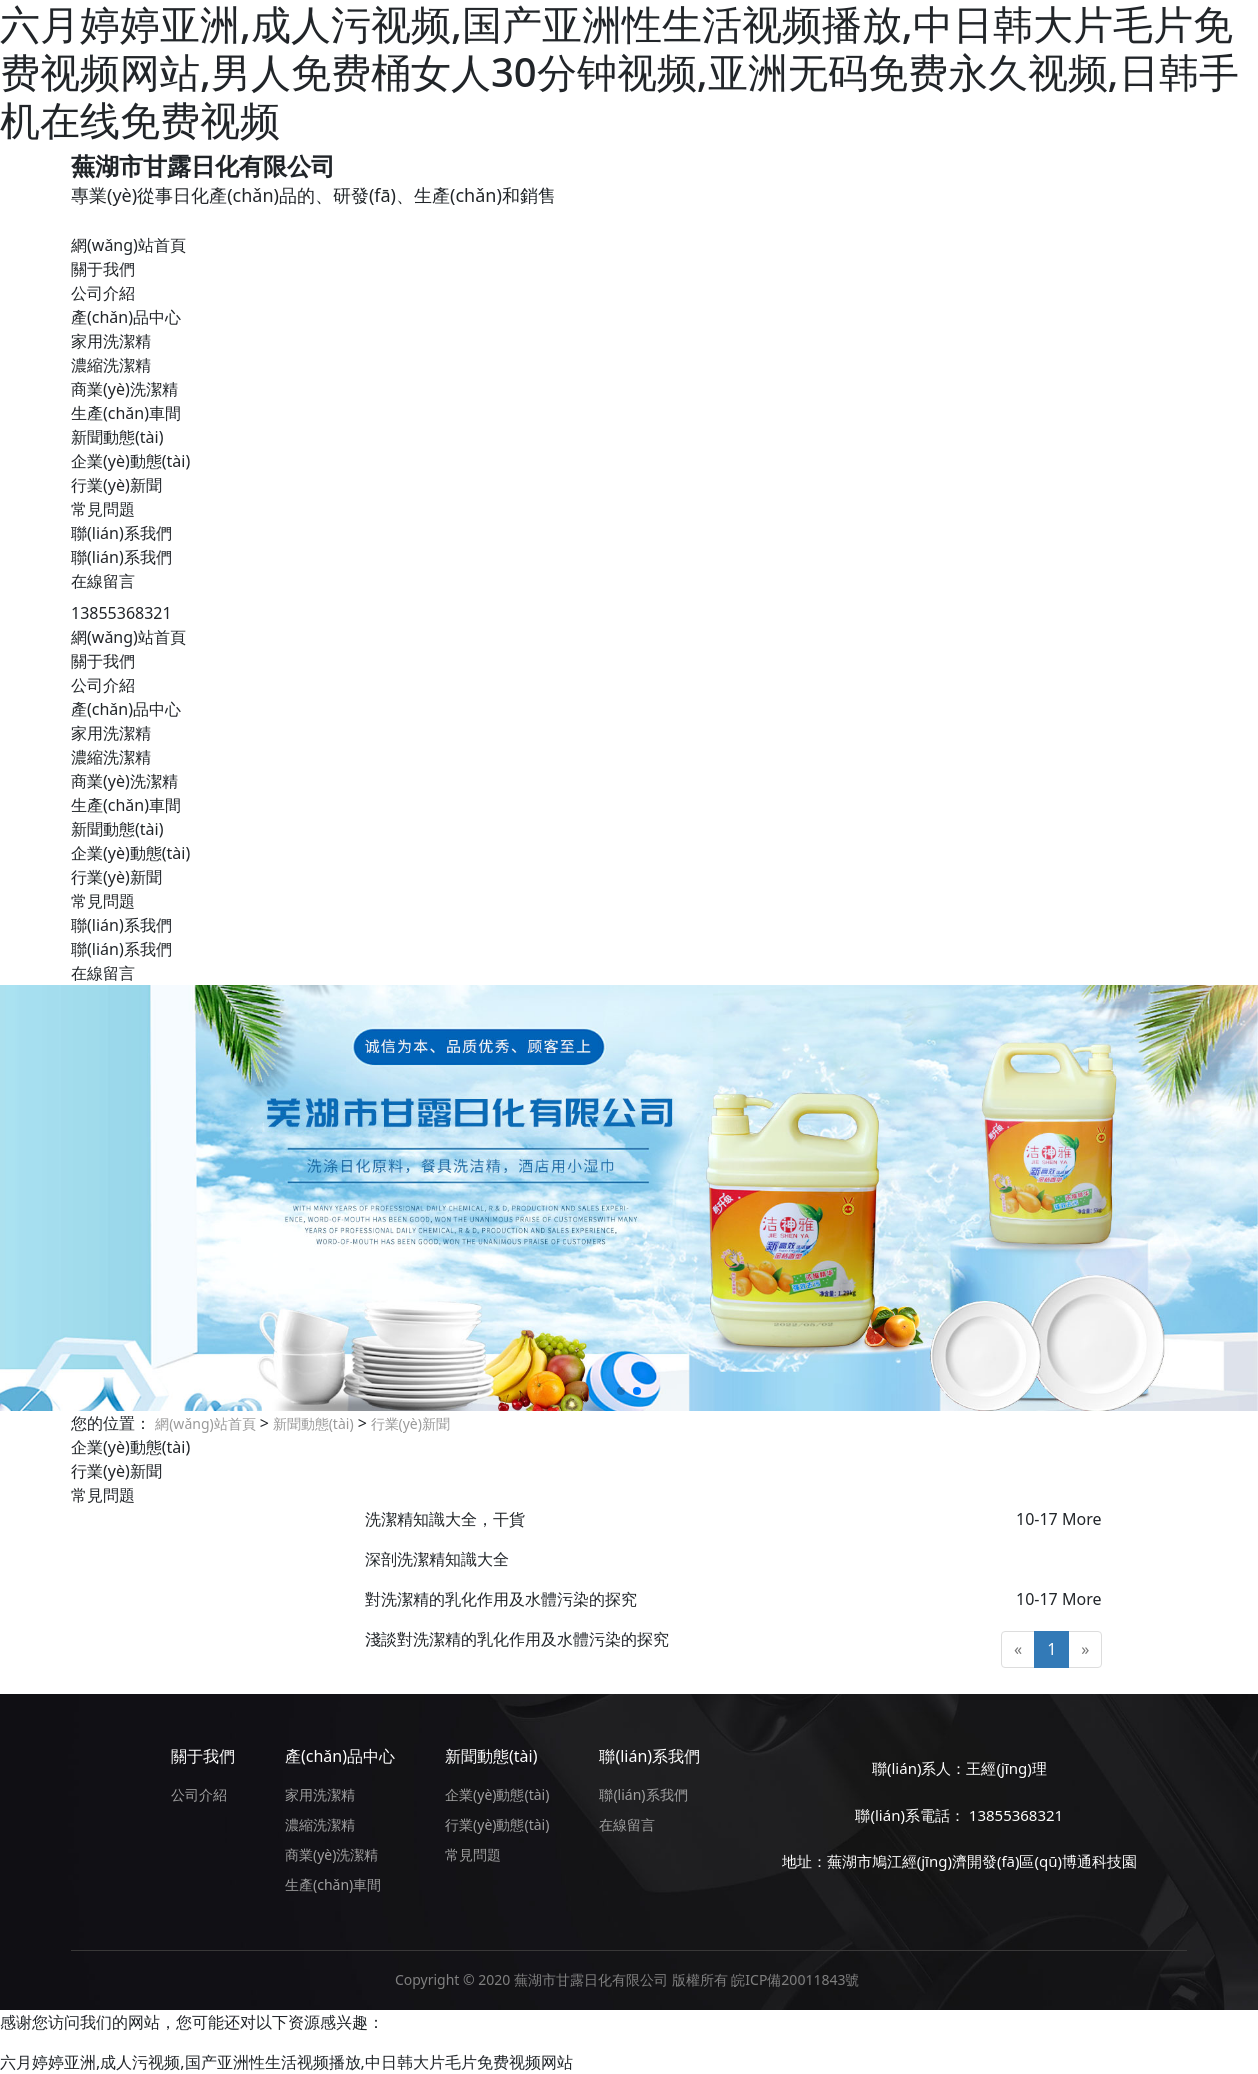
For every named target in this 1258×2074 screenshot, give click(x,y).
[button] (621, 1391)
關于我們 (103, 269)
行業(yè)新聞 (116, 485)
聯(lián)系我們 (121, 533)
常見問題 (103, 509)
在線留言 (103, 581)
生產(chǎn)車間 (126, 413)
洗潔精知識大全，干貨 (445, 1519)
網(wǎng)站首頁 (128, 245)
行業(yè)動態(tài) (497, 1824)
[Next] (1085, 1649)
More (1082, 1519)
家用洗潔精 (111, 341)
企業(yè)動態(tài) (130, 461)
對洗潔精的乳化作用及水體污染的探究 (501, 1599)
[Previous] (1018, 1649)
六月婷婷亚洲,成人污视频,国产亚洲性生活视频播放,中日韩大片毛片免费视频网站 (286, 2062)
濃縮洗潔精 (111, 365)
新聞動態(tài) (117, 437)
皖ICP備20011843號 (795, 1979)
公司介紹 (103, 293)
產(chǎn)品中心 (126, 317)
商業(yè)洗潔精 (124, 389)
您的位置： (111, 1423)
